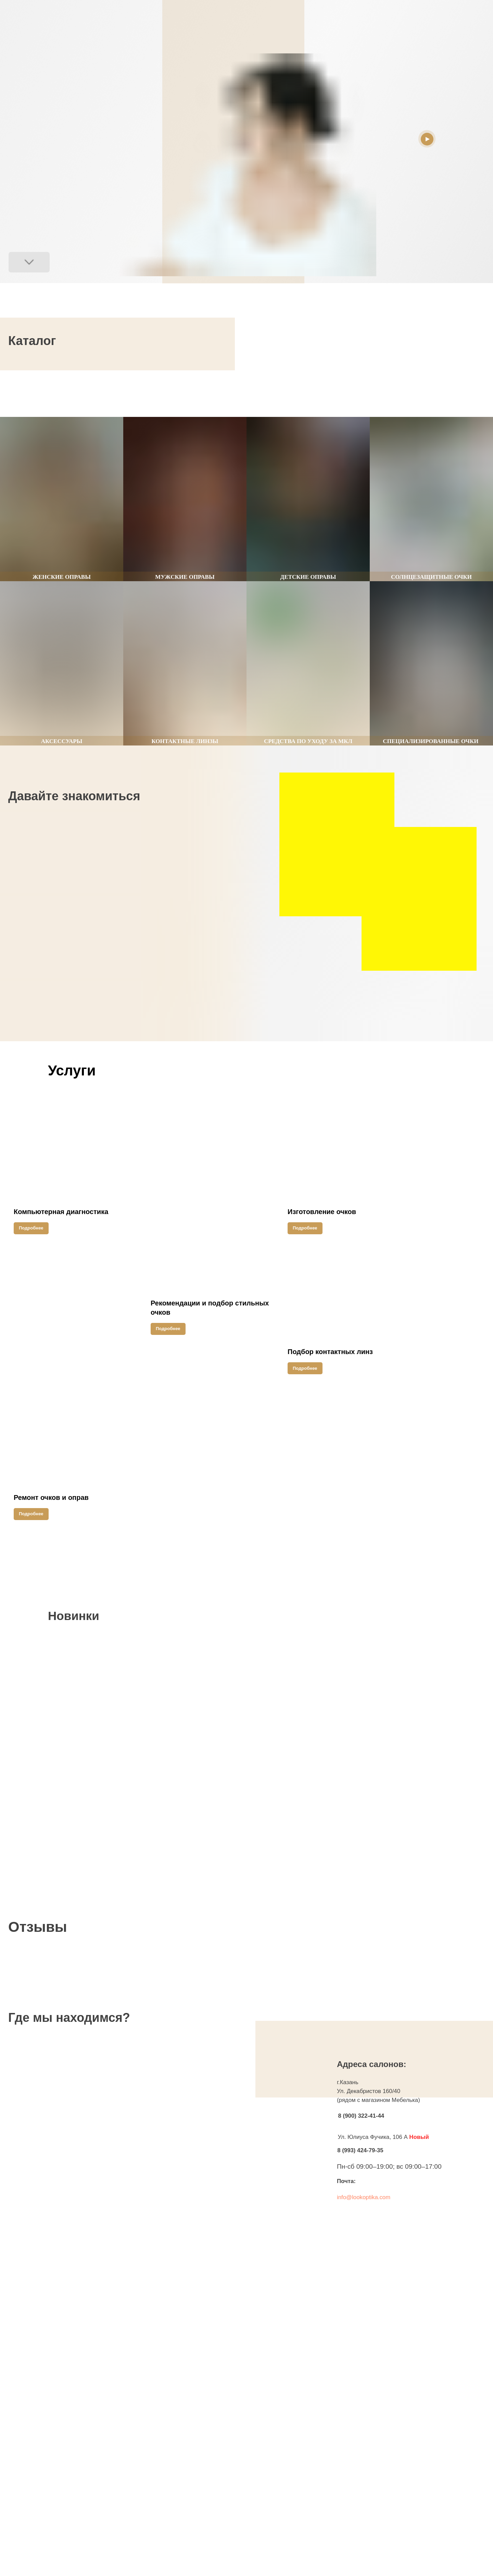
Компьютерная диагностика (61, 1211)
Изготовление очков (322, 1211)
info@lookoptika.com (363, 2197)
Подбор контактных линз (330, 1351)
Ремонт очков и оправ (51, 1497)
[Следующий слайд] (254, 393)
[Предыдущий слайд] (239, 393)
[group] (61, 499)
